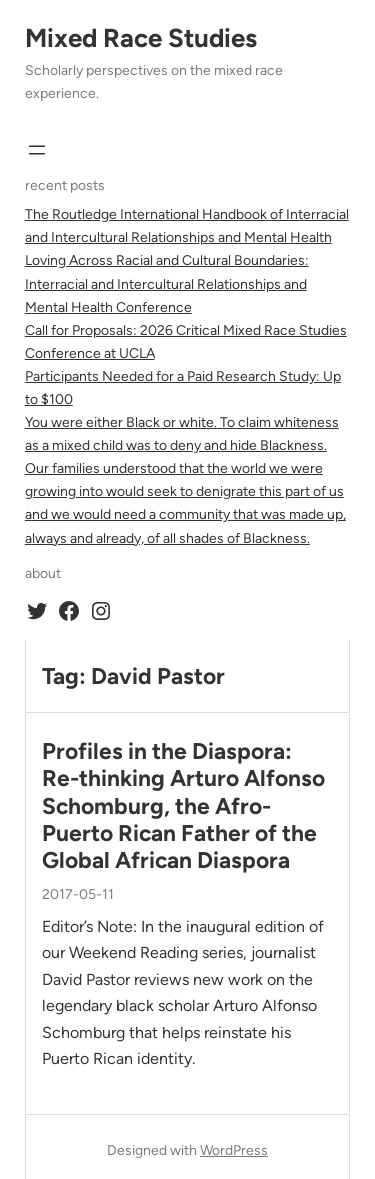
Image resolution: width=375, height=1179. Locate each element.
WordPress (234, 1150)
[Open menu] (37, 150)
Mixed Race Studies (141, 38)
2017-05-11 (78, 894)
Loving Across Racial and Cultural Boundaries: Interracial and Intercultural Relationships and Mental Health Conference (167, 283)
